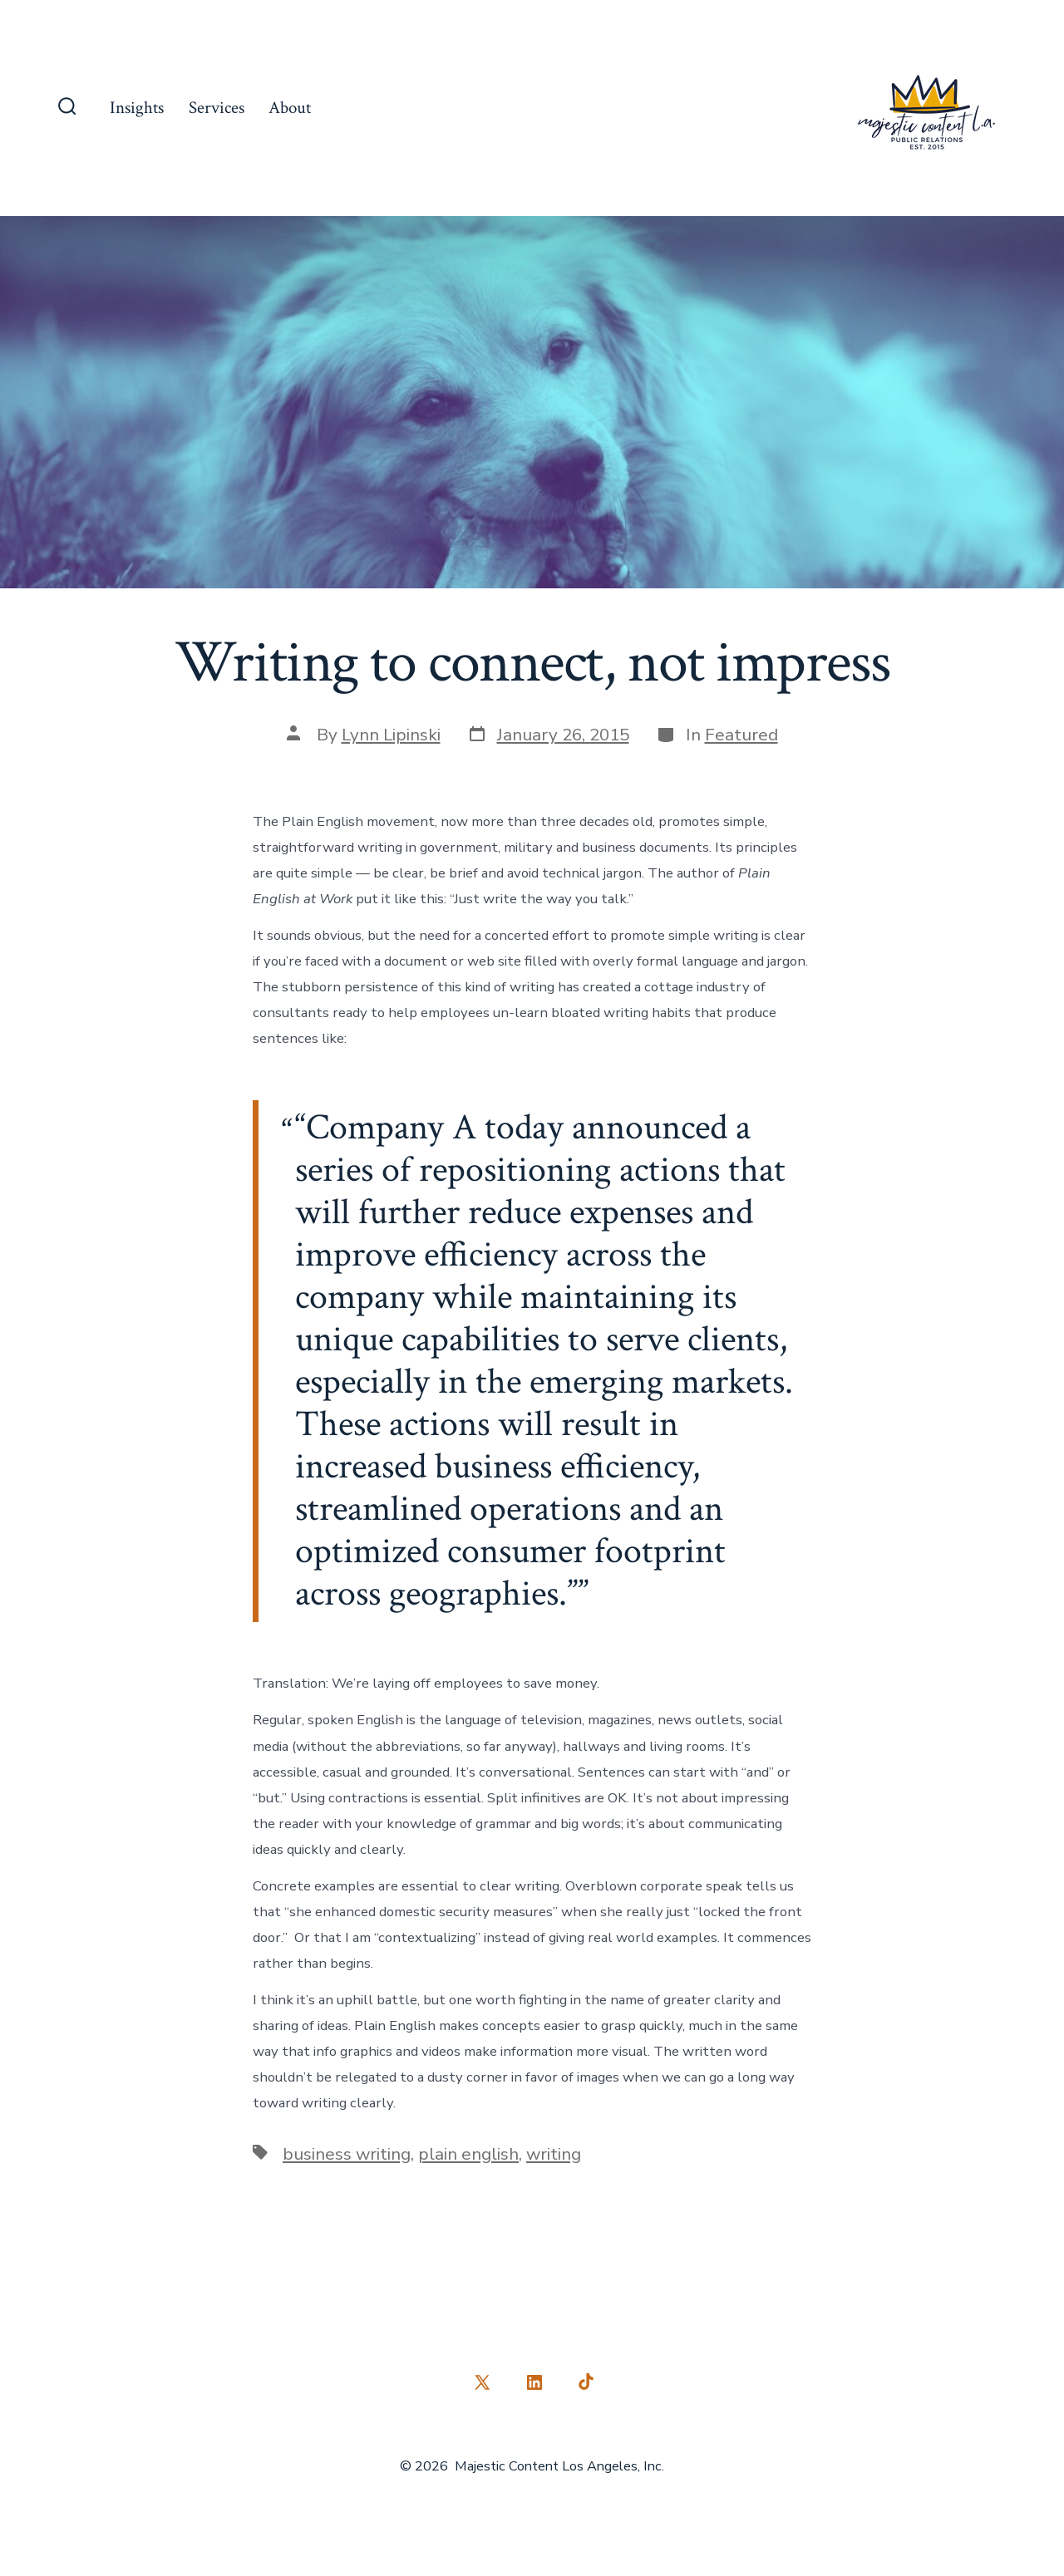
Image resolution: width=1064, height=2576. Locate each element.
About (289, 107)
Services (216, 107)
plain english (468, 2154)
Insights (137, 107)
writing (553, 2154)
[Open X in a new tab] (482, 2382)
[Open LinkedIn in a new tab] (534, 2382)
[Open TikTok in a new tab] (584, 2382)
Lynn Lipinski (391, 734)
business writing (347, 2154)
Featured (741, 734)
